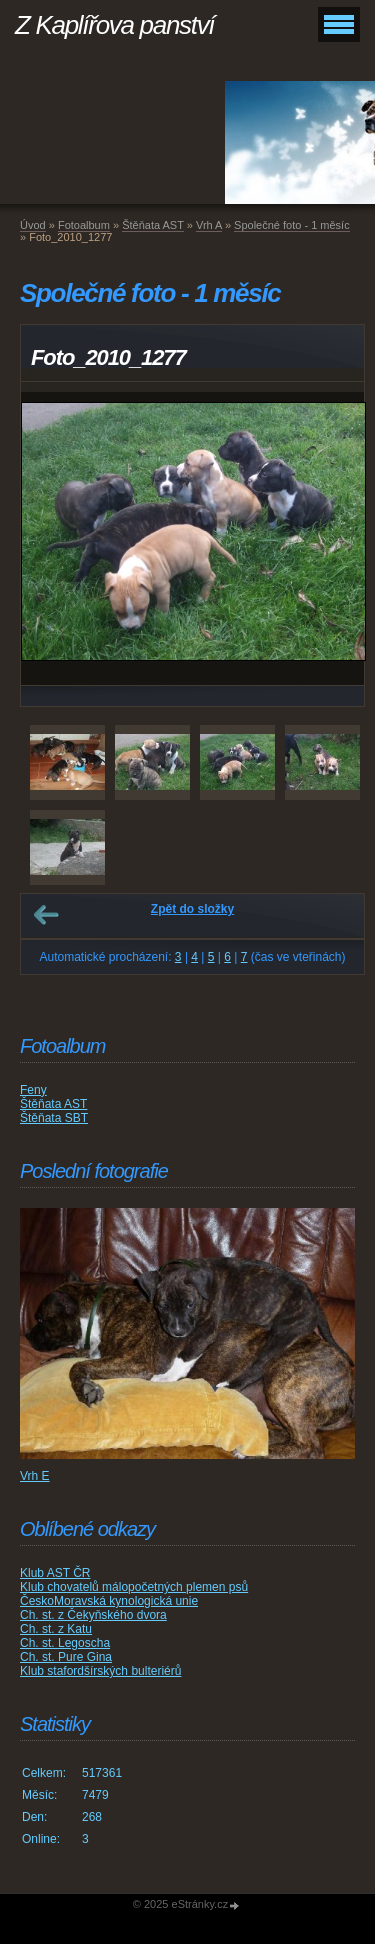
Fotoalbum (84, 225)
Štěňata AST (153, 225)
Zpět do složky (192, 909)
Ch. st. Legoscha (65, 1643)
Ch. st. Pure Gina (66, 1657)
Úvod (33, 225)
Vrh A (209, 225)
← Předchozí (46, 915)
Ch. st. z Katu (56, 1629)
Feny (33, 1090)
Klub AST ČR (55, 1573)
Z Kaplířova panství (114, 25)
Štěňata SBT (54, 1118)
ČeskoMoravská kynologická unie (109, 1601)
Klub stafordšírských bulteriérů (100, 1671)
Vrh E (35, 1476)
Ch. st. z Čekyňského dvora (93, 1615)
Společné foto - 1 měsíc (292, 225)
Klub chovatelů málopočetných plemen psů (134, 1587)
